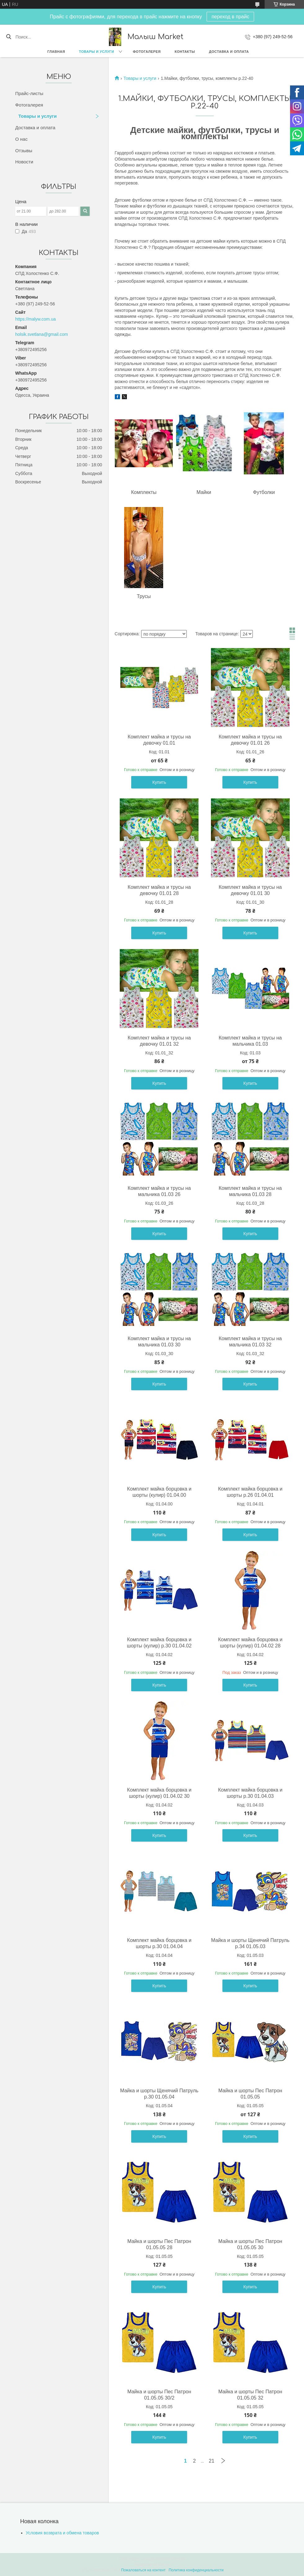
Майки (203, 492)
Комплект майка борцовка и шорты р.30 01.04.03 (250, 1793)
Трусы (144, 596)
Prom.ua (179, 2559)
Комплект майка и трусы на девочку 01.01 (159, 740)
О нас (21, 139)
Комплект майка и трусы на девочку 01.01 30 (250, 890)
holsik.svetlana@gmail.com (41, 334)
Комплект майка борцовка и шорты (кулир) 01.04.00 (159, 1492)
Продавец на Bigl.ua (152, 2564)
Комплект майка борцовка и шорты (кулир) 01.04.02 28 (250, 1642)
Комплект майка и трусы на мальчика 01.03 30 (159, 1341)
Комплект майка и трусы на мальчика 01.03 (250, 1041)
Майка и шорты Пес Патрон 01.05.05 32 (250, 2394)
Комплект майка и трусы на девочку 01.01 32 (159, 1041)
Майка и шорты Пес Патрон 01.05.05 (250, 2093)
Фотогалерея (147, 51)
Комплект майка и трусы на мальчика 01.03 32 (250, 1341)
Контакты (185, 51)
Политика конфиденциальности (196, 2570)
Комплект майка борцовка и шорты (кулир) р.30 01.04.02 (159, 1642)
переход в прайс (230, 16)
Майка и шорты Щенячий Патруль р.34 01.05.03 (250, 1943)
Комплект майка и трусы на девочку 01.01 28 (159, 890)
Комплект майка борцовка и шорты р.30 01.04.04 (159, 1943)
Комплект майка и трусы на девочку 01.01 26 (250, 740)
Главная (56, 51)
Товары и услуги (96, 51)
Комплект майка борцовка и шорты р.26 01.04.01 (250, 1492)
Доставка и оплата (229, 51)
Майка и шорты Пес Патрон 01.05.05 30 (250, 2244)
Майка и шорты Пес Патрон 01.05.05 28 (159, 2244)
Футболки (264, 492)
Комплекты (143, 492)
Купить (159, 782)
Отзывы (23, 150)
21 (211, 2461)
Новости (24, 161)
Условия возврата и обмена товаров (62, 2532)
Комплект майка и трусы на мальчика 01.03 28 (250, 1191)
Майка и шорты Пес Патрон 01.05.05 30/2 (159, 2394)
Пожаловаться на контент (143, 2570)
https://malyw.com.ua (35, 319)
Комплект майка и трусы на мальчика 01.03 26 (159, 1191)
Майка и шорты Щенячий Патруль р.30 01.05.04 (159, 2093)
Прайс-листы (29, 93)
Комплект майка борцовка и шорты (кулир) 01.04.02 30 (159, 1793)
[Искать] (9, 37)
